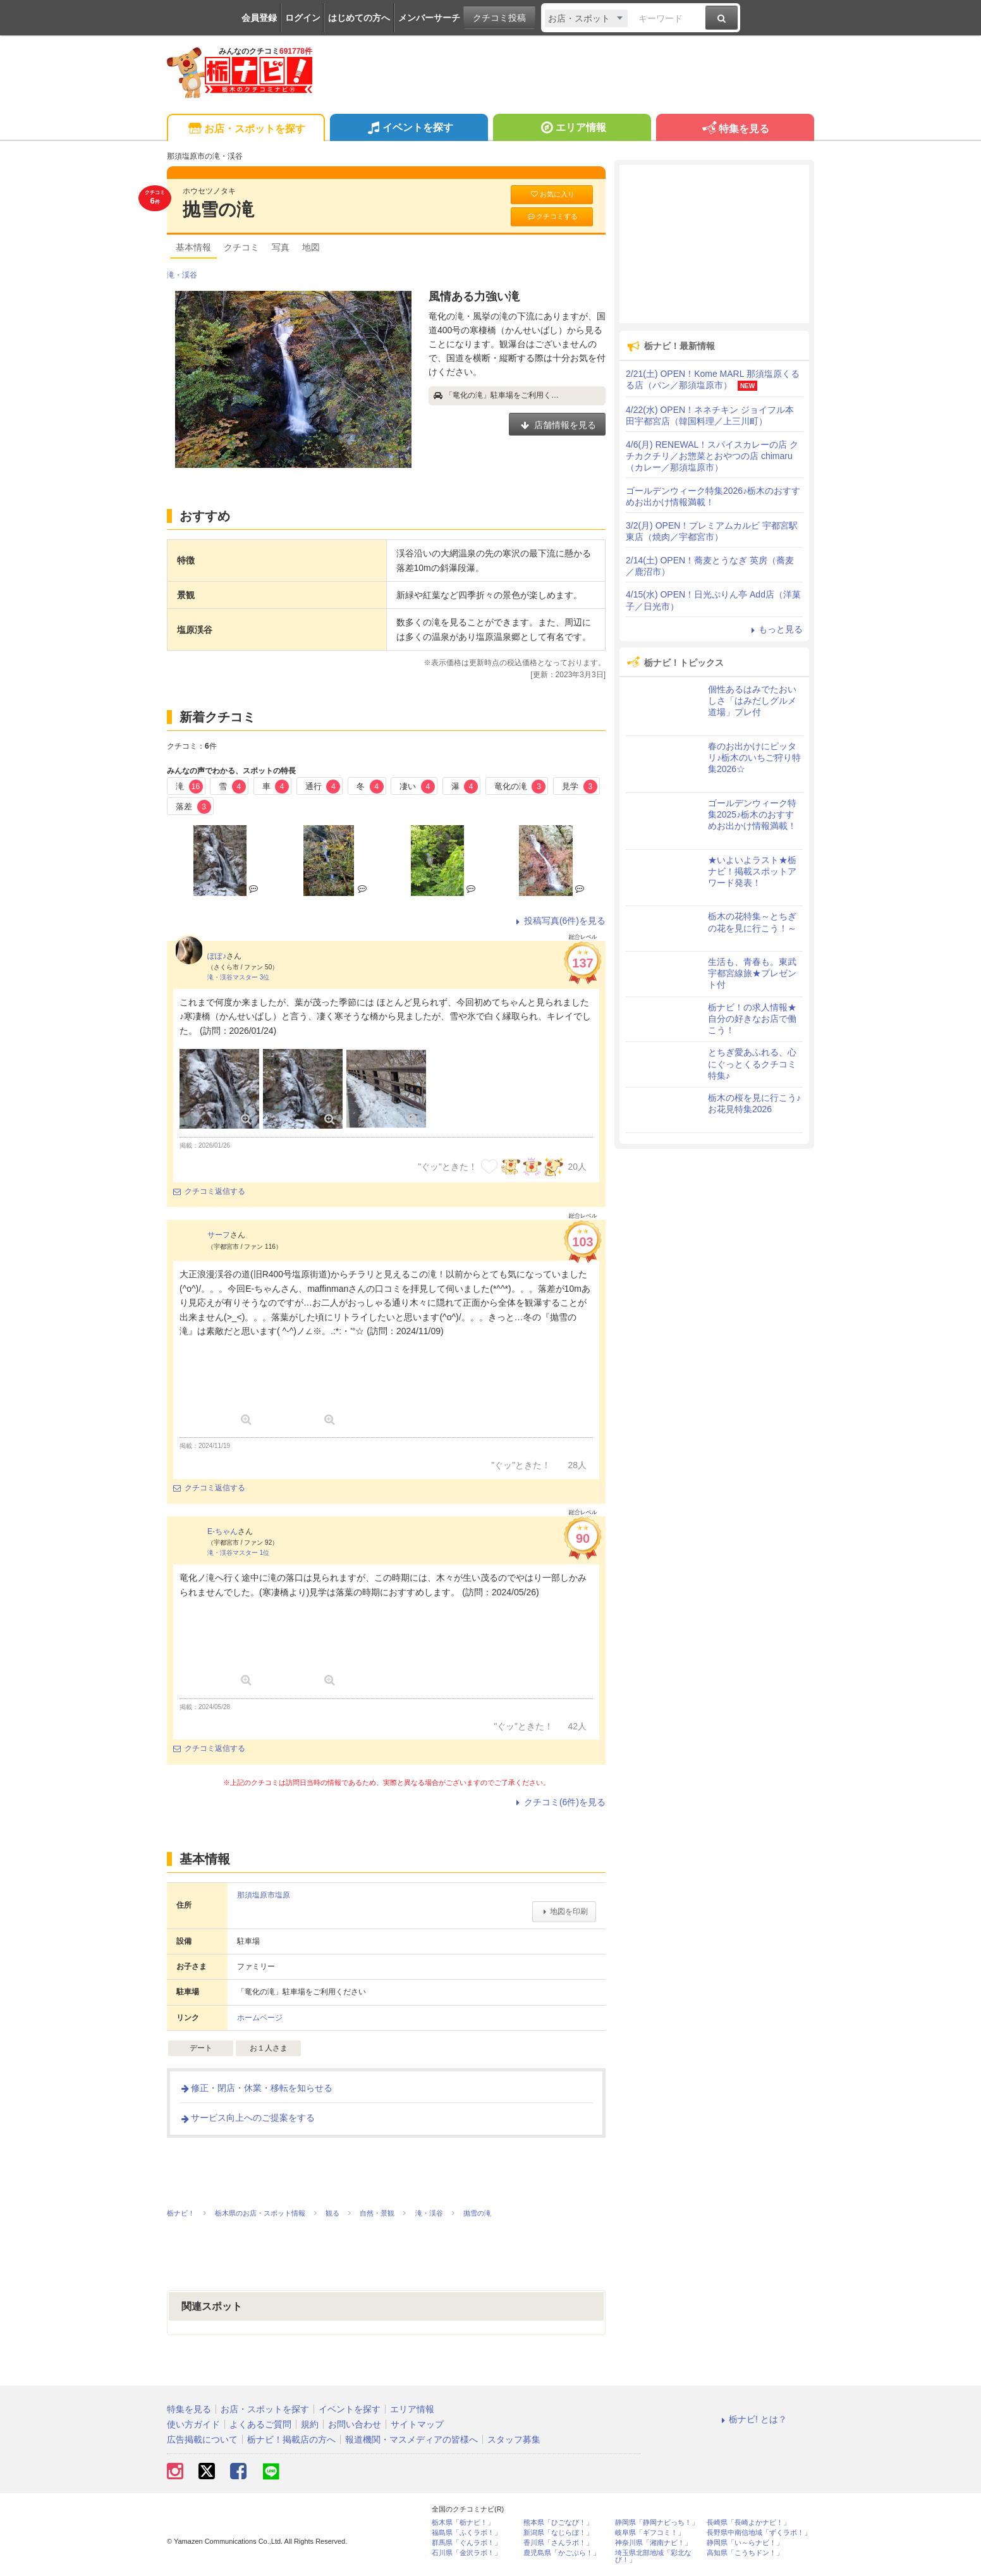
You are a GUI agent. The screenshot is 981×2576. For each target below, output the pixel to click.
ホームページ (260, 2017)
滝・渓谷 (182, 275)
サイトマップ (417, 2424)
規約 (310, 2424)
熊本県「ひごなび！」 (558, 2522)
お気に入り (552, 194)
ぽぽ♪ (216, 956)
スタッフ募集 (513, 2439)
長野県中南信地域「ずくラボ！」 (759, 2532)
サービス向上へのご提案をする (247, 2118)
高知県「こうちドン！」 (745, 2552)
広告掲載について (202, 2439)
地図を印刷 (564, 1911)
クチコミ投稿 (499, 18)
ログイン (302, 18)
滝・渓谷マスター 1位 (238, 1552)
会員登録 (259, 18)
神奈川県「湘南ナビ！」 (653, 2542)
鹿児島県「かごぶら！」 (561, 2552)
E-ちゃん (222, 1531)
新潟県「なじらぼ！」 (558, 2532)
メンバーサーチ (429, 18)
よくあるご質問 (260, 2424)
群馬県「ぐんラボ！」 (466, 2542)
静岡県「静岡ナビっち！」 (656, 2522)
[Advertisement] (714, 244)
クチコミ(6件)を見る (559, 1802)
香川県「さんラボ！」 (558, 2542)
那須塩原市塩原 (263, 1895)
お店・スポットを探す (245, 129)
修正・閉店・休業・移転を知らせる (256, 2088)
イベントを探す (409, 129)
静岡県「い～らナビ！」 (745, 2542)
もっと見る (775, 629)
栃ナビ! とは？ (752, 2419)
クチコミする (552, 216)
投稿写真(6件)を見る (559, 921)
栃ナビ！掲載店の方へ (291, 2439)
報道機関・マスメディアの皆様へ (411, 2439)
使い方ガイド (193, 2424)
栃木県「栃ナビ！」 (463, 2522)
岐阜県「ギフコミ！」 (650, 2532)
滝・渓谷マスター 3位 (238, 977)
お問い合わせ (354, 2424)
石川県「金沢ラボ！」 (466, 2552)
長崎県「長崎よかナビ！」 (748, 2522)
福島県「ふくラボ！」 (466, 2532)
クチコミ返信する (209, 1191)
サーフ (218, 1234)
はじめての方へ (359, 18)
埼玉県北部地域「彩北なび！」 (653, 2556)
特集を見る (735, 129)
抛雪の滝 (218, 209)
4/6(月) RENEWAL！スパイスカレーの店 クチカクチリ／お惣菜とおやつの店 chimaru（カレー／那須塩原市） (712, 455)
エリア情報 (572, 129)
